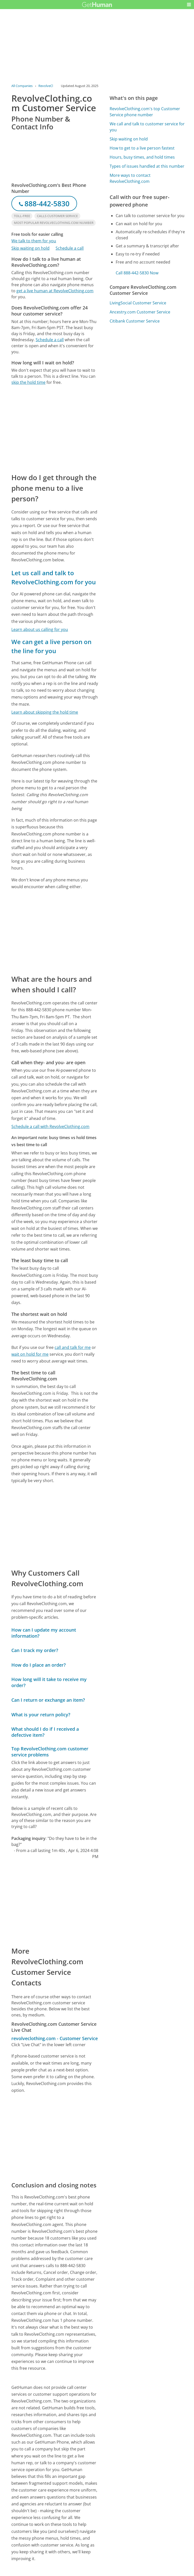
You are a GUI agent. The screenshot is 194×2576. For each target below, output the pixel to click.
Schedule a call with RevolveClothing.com (50, 1126)
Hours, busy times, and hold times (142, 157)
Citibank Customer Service (135, 321)
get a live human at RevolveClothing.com (54, 291)
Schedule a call (70, 248)
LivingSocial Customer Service (138, 303)
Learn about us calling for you (39, 629)
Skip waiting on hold (30, 248)
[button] (189, 4)
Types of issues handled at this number (147, 166)
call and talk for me (73, 1347)
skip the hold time (28, 382)
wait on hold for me (29, 1354)
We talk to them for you (33, 241)
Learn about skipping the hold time (44, 712)
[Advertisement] (54, 428)
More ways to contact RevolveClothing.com (130, 178)
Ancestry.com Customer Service (140, 312)
